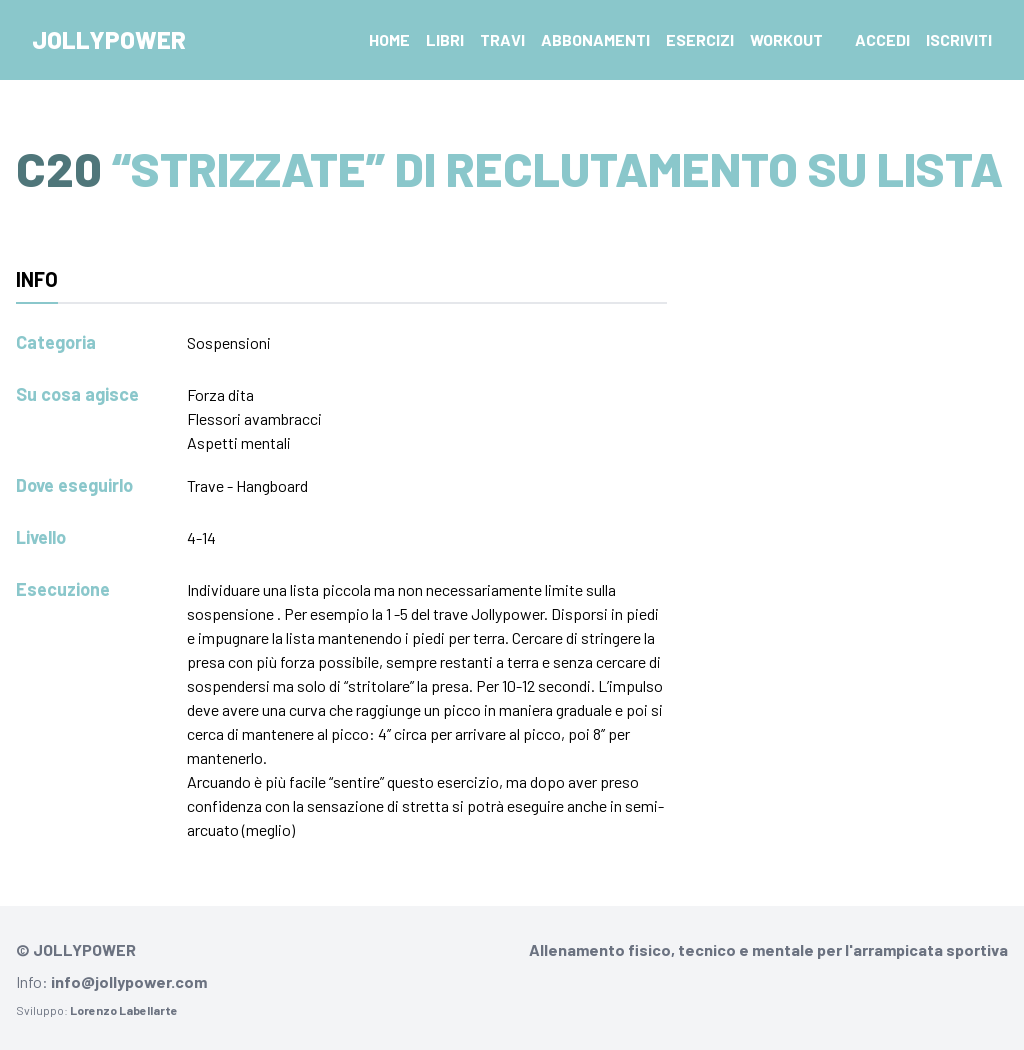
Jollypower (109, 39)
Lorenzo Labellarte (124, 1010)
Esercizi (700, 39)
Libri (445, 39)
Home (389, 39)
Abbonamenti (595, 39)
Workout (786, 39)
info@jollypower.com (129, 981)
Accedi (882, 39)
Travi (502, 39)
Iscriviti (959, 39)
